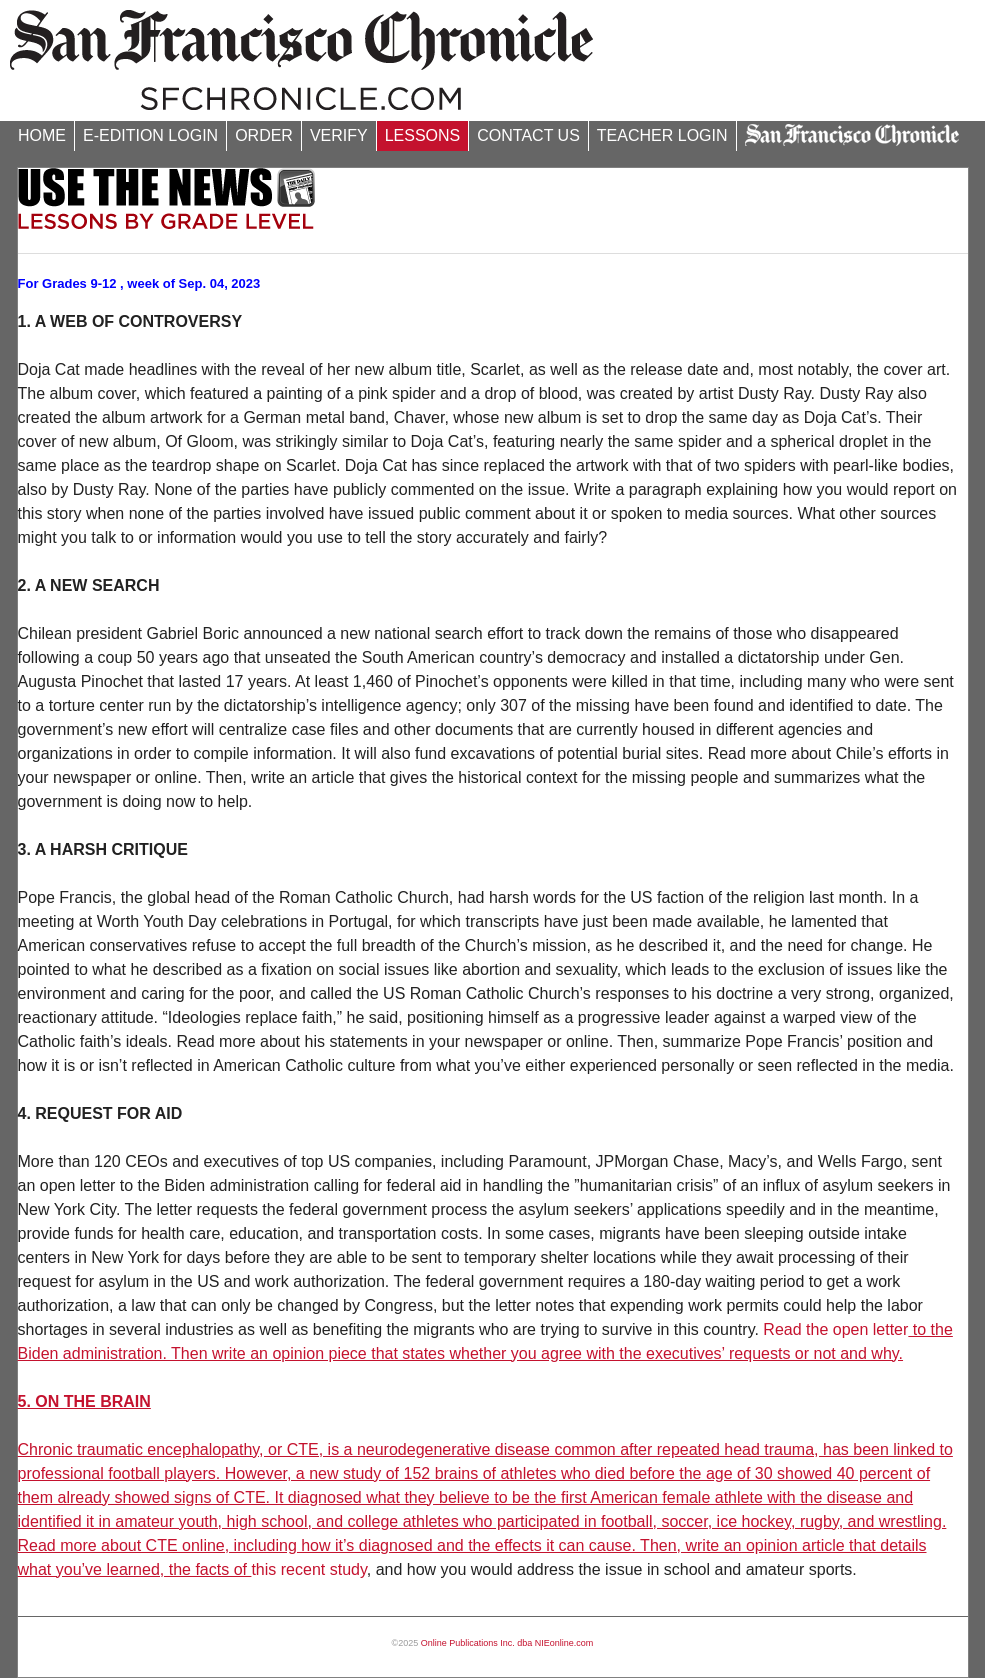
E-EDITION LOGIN (150, 135)
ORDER (264, 135)
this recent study (308, 1569)
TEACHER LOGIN (662, 135)
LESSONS (423, 135)
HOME (42, 135)
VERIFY (339, 135)
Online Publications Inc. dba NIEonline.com (507, 1643)
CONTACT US (528, 135)
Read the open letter (835, 1329)
